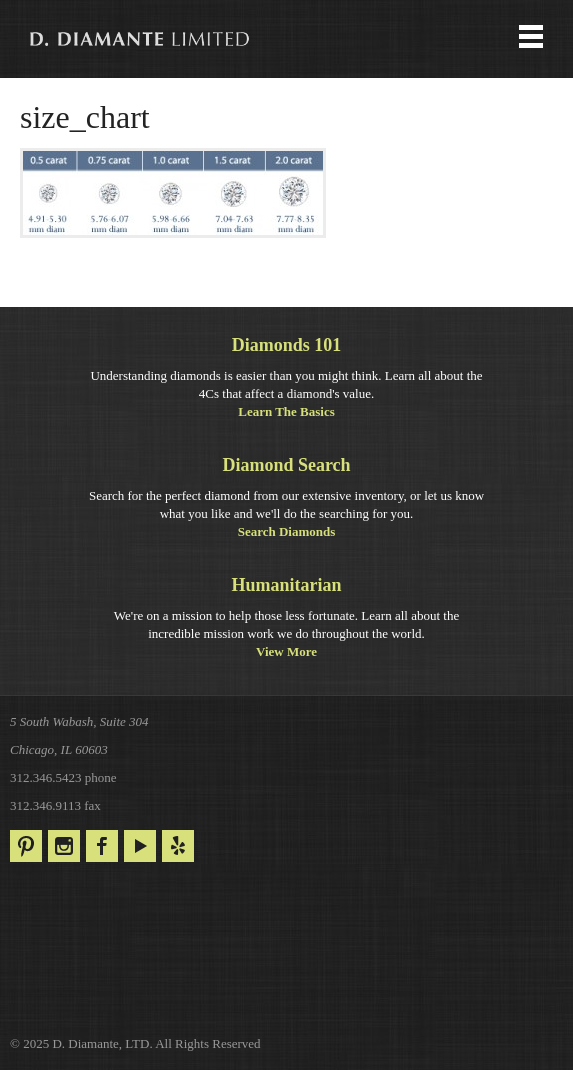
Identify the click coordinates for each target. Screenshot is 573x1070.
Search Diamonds (287, 531)
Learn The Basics (286, 411)
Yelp (178, 846)
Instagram (64, 846)
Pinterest (26, 846)
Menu (286, 39)
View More (286, 651)
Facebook (102, 846)
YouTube (140, 846)
